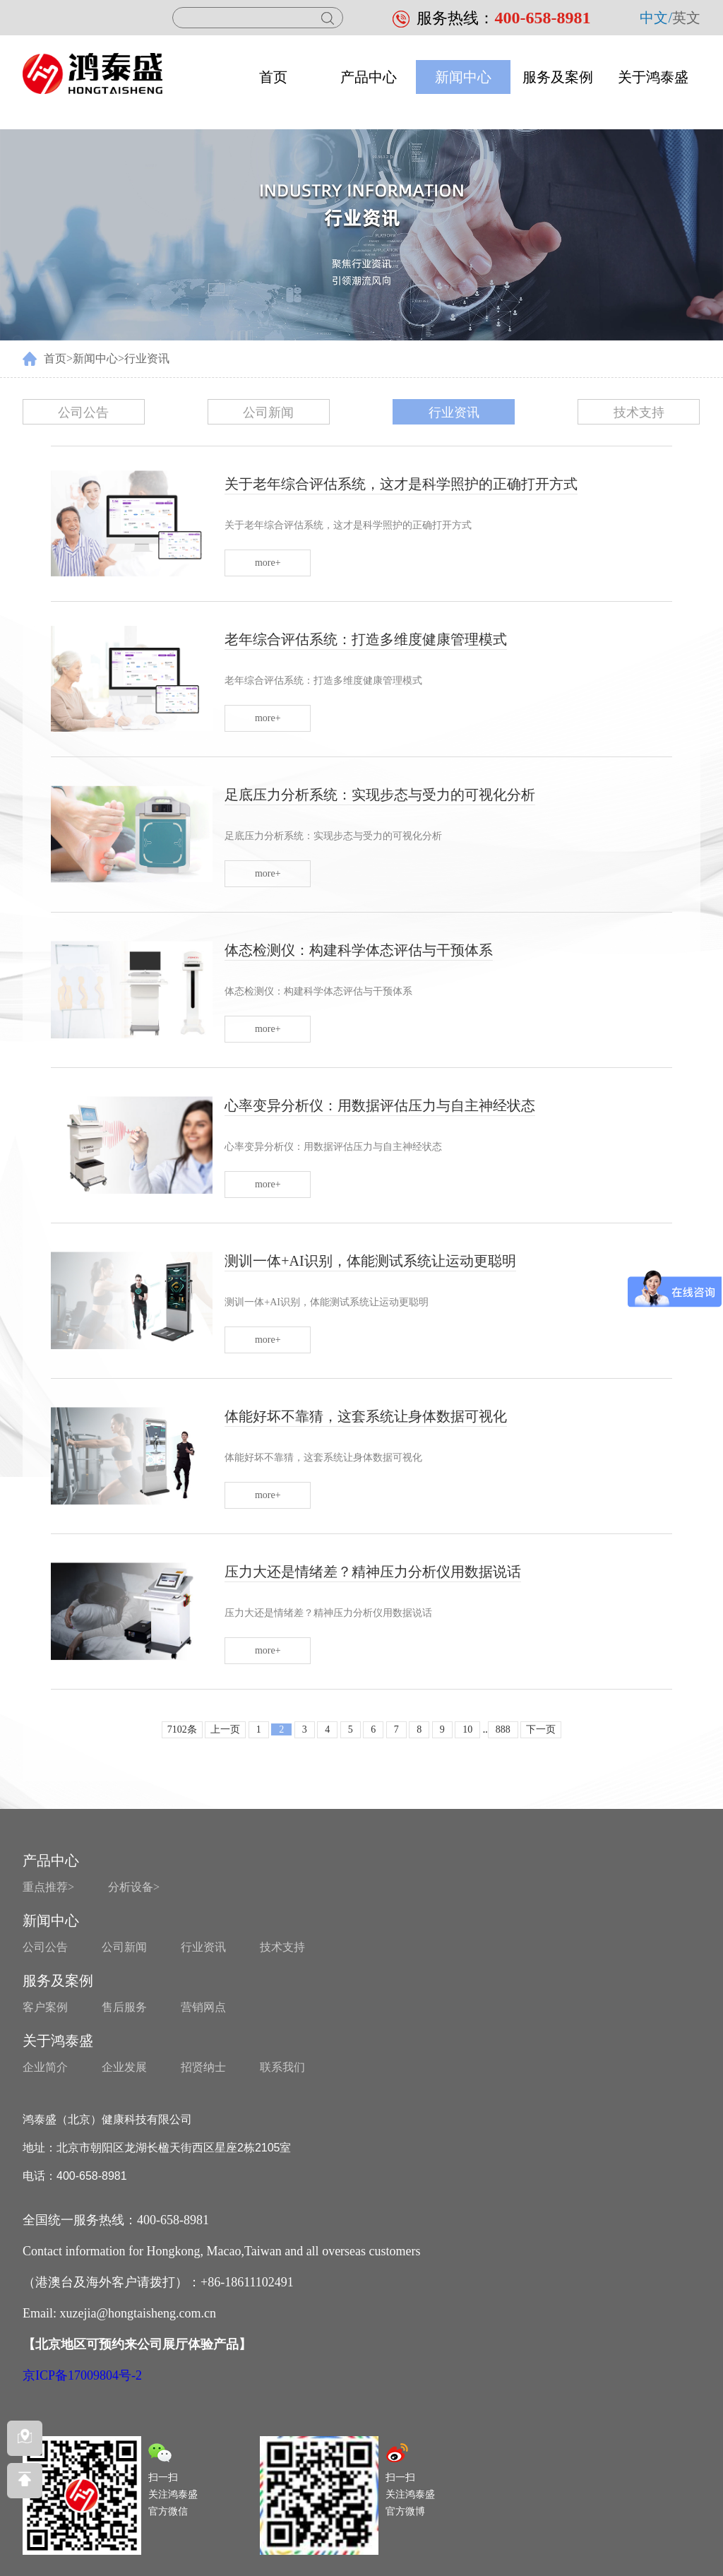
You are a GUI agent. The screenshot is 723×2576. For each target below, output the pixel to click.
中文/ (656, 17)
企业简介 (45, 2067)
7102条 (182, 1729)
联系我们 (282, 2067)
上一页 (225, 1729)
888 (503, 1729)
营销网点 (203, 2007)
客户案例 (45, 2007)
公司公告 (83, 412)
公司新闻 (268, 412)
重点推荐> (48, 1887)
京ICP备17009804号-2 (82, 2375)
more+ (268, 562)
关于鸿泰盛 (653, 77)
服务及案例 (557, 77)
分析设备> (134, 1887)
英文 (686, 17)
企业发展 (124, 2067)
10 (467, 1729)
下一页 (541, 1729)
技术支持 (639, 412)
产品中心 (368, 77)
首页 (273, 77)
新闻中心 (463, 77)
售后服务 (124, 2007)
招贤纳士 (203, 2067)
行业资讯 (146, 358)
